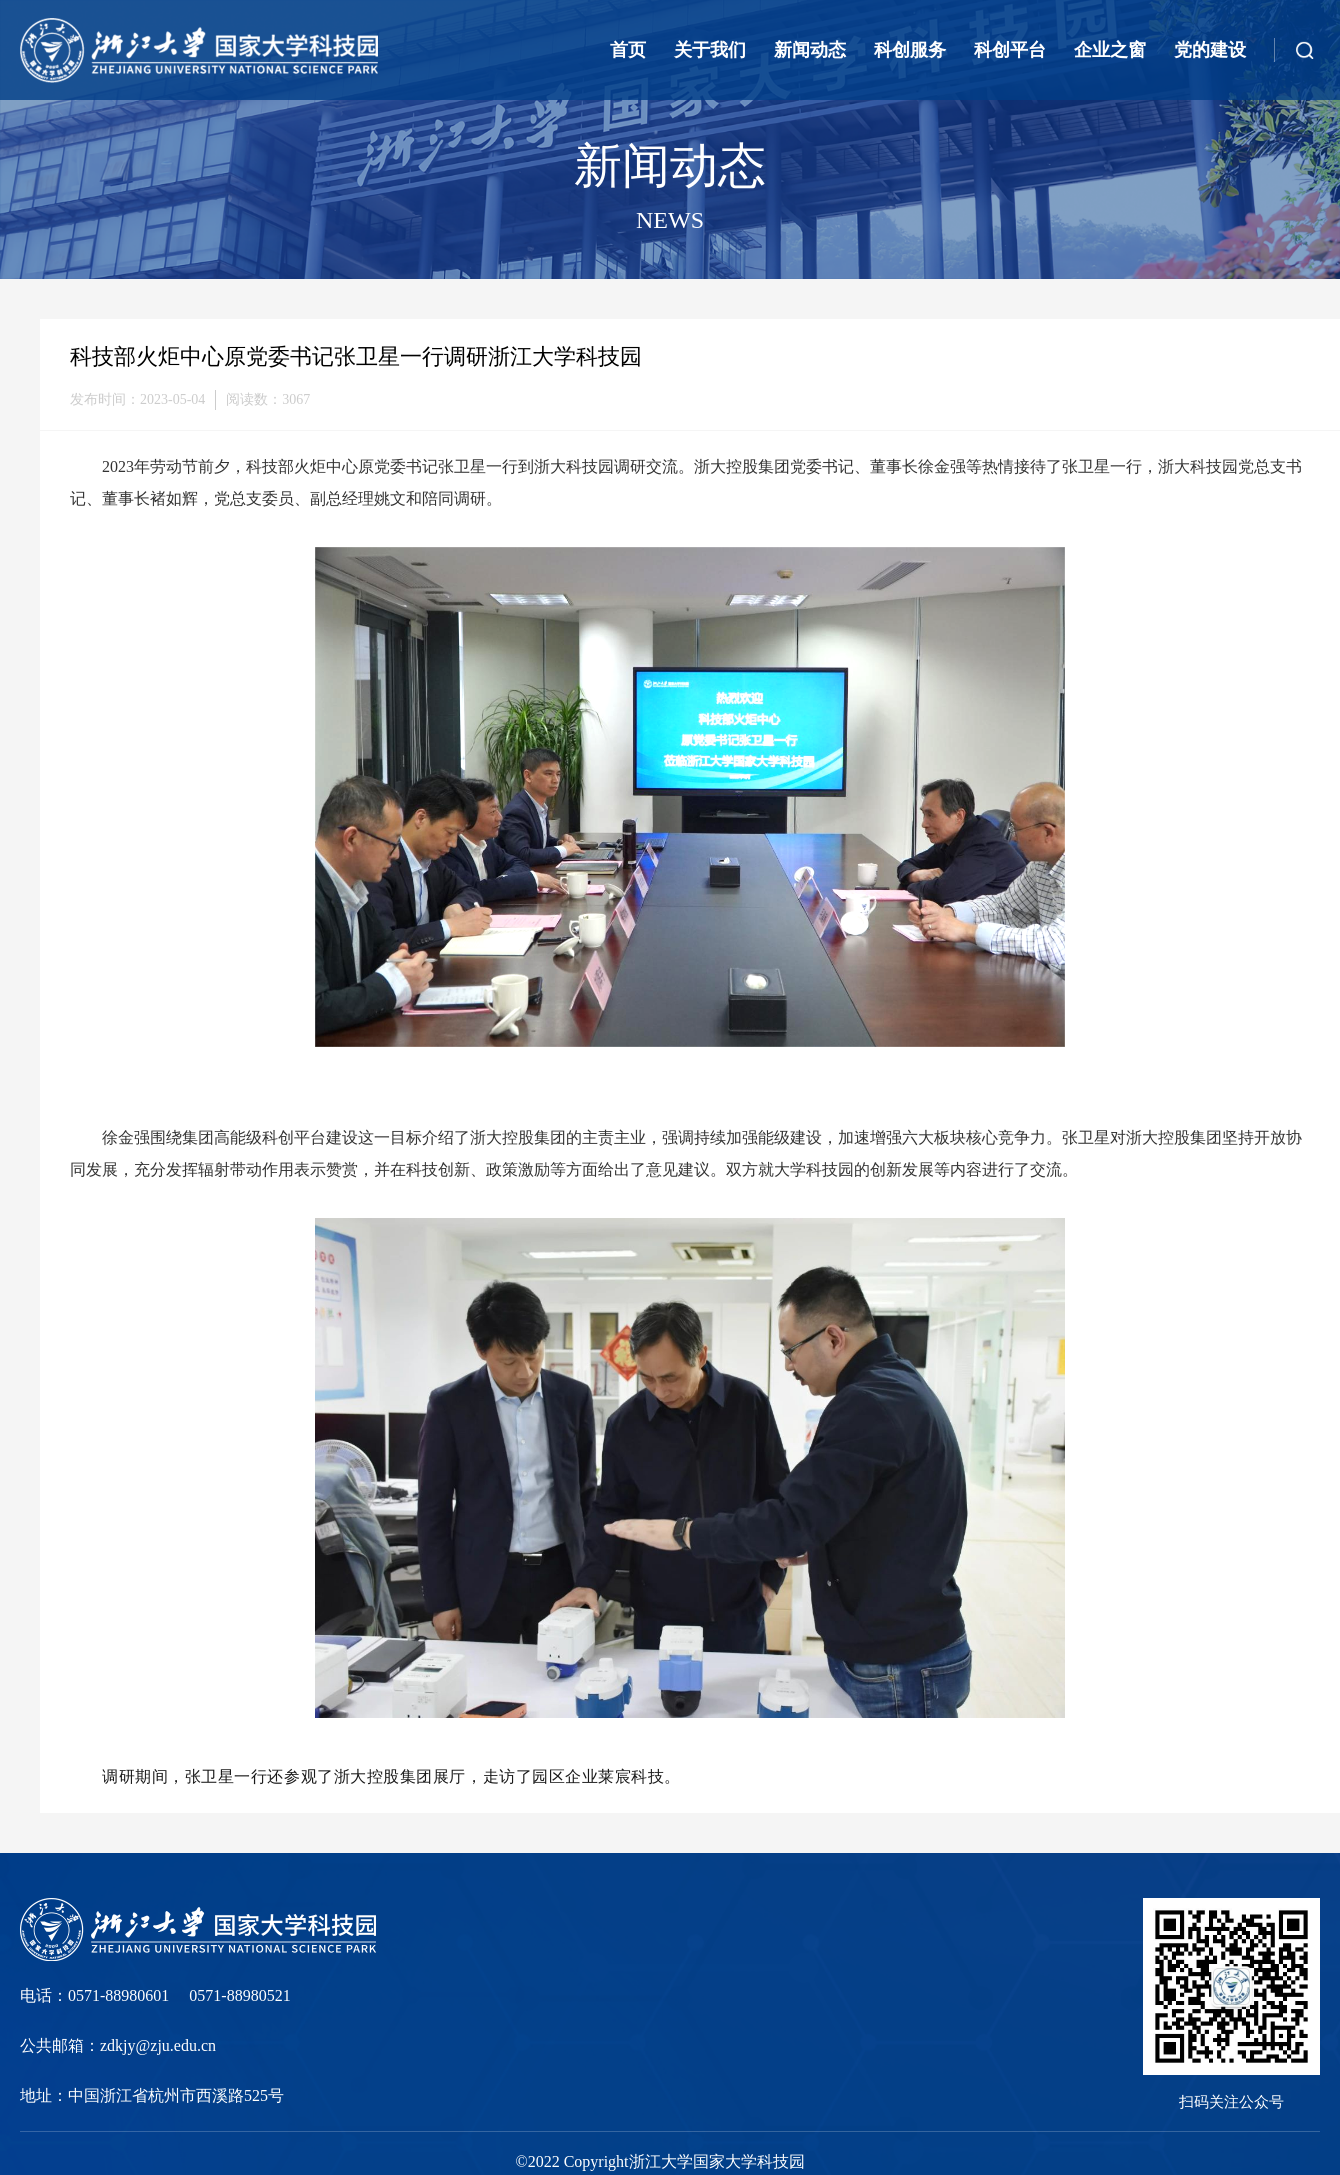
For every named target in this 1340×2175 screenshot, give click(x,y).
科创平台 (1010, 50)
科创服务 (910, 50)
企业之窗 (1110, 50)
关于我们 (710, 50)
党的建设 (1210, 50)
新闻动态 (810, 50)
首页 (628, 50)
